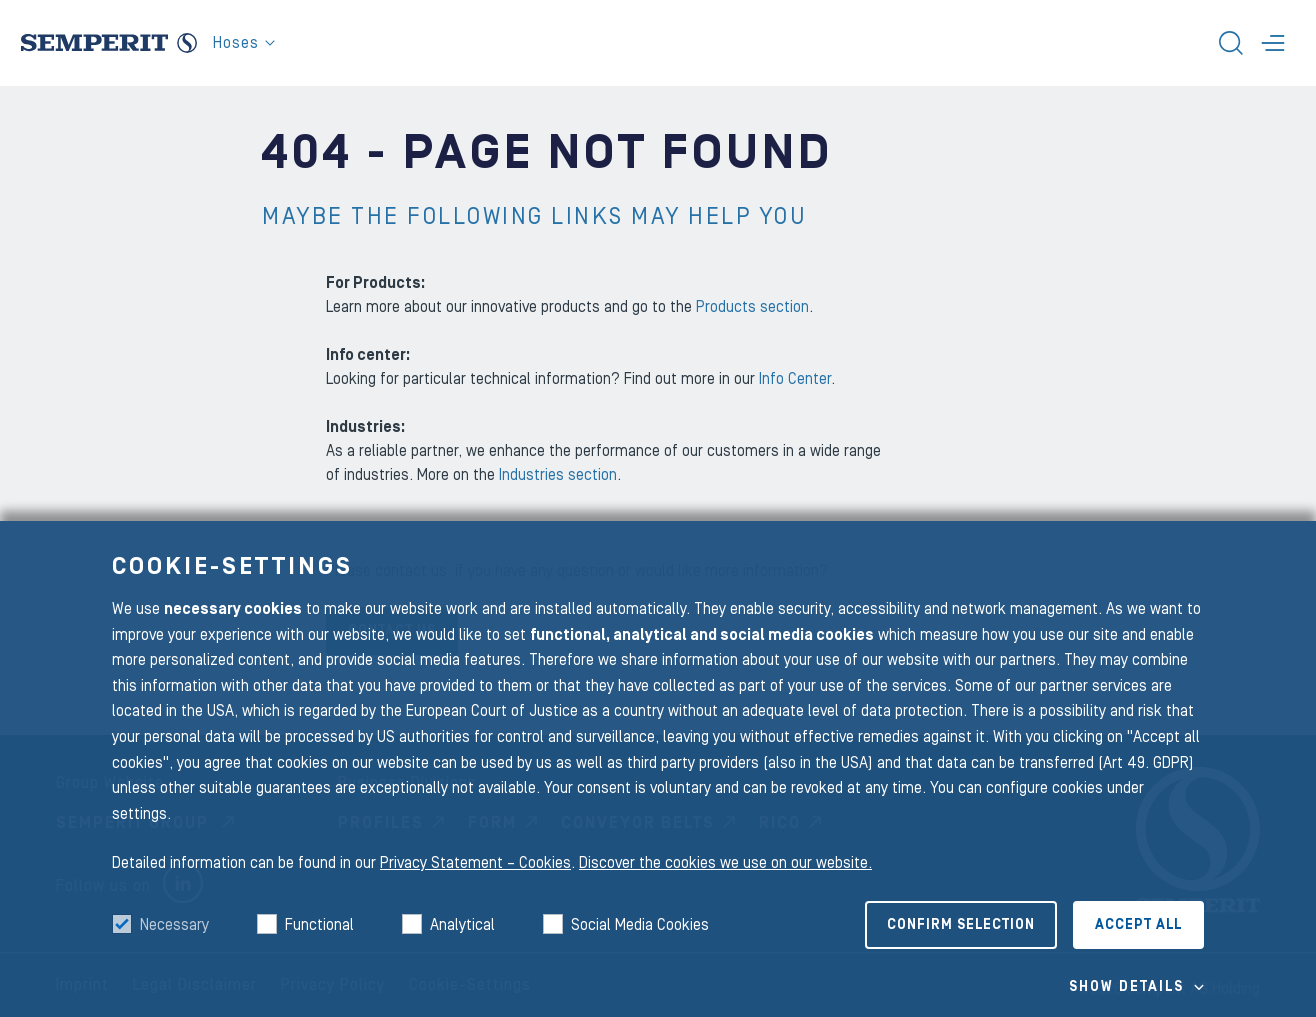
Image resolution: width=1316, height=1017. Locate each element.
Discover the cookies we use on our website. (725, 863)
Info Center (795, 379)
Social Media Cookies (640, 925)
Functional (319, 925)
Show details (1126, 987)
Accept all (1138, 925)
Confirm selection (961, 925)
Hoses (244, 43)
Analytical (462, 925)
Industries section (558, 475)
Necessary (174, 925)
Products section (752, 307)
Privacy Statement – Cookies (475, 863)
